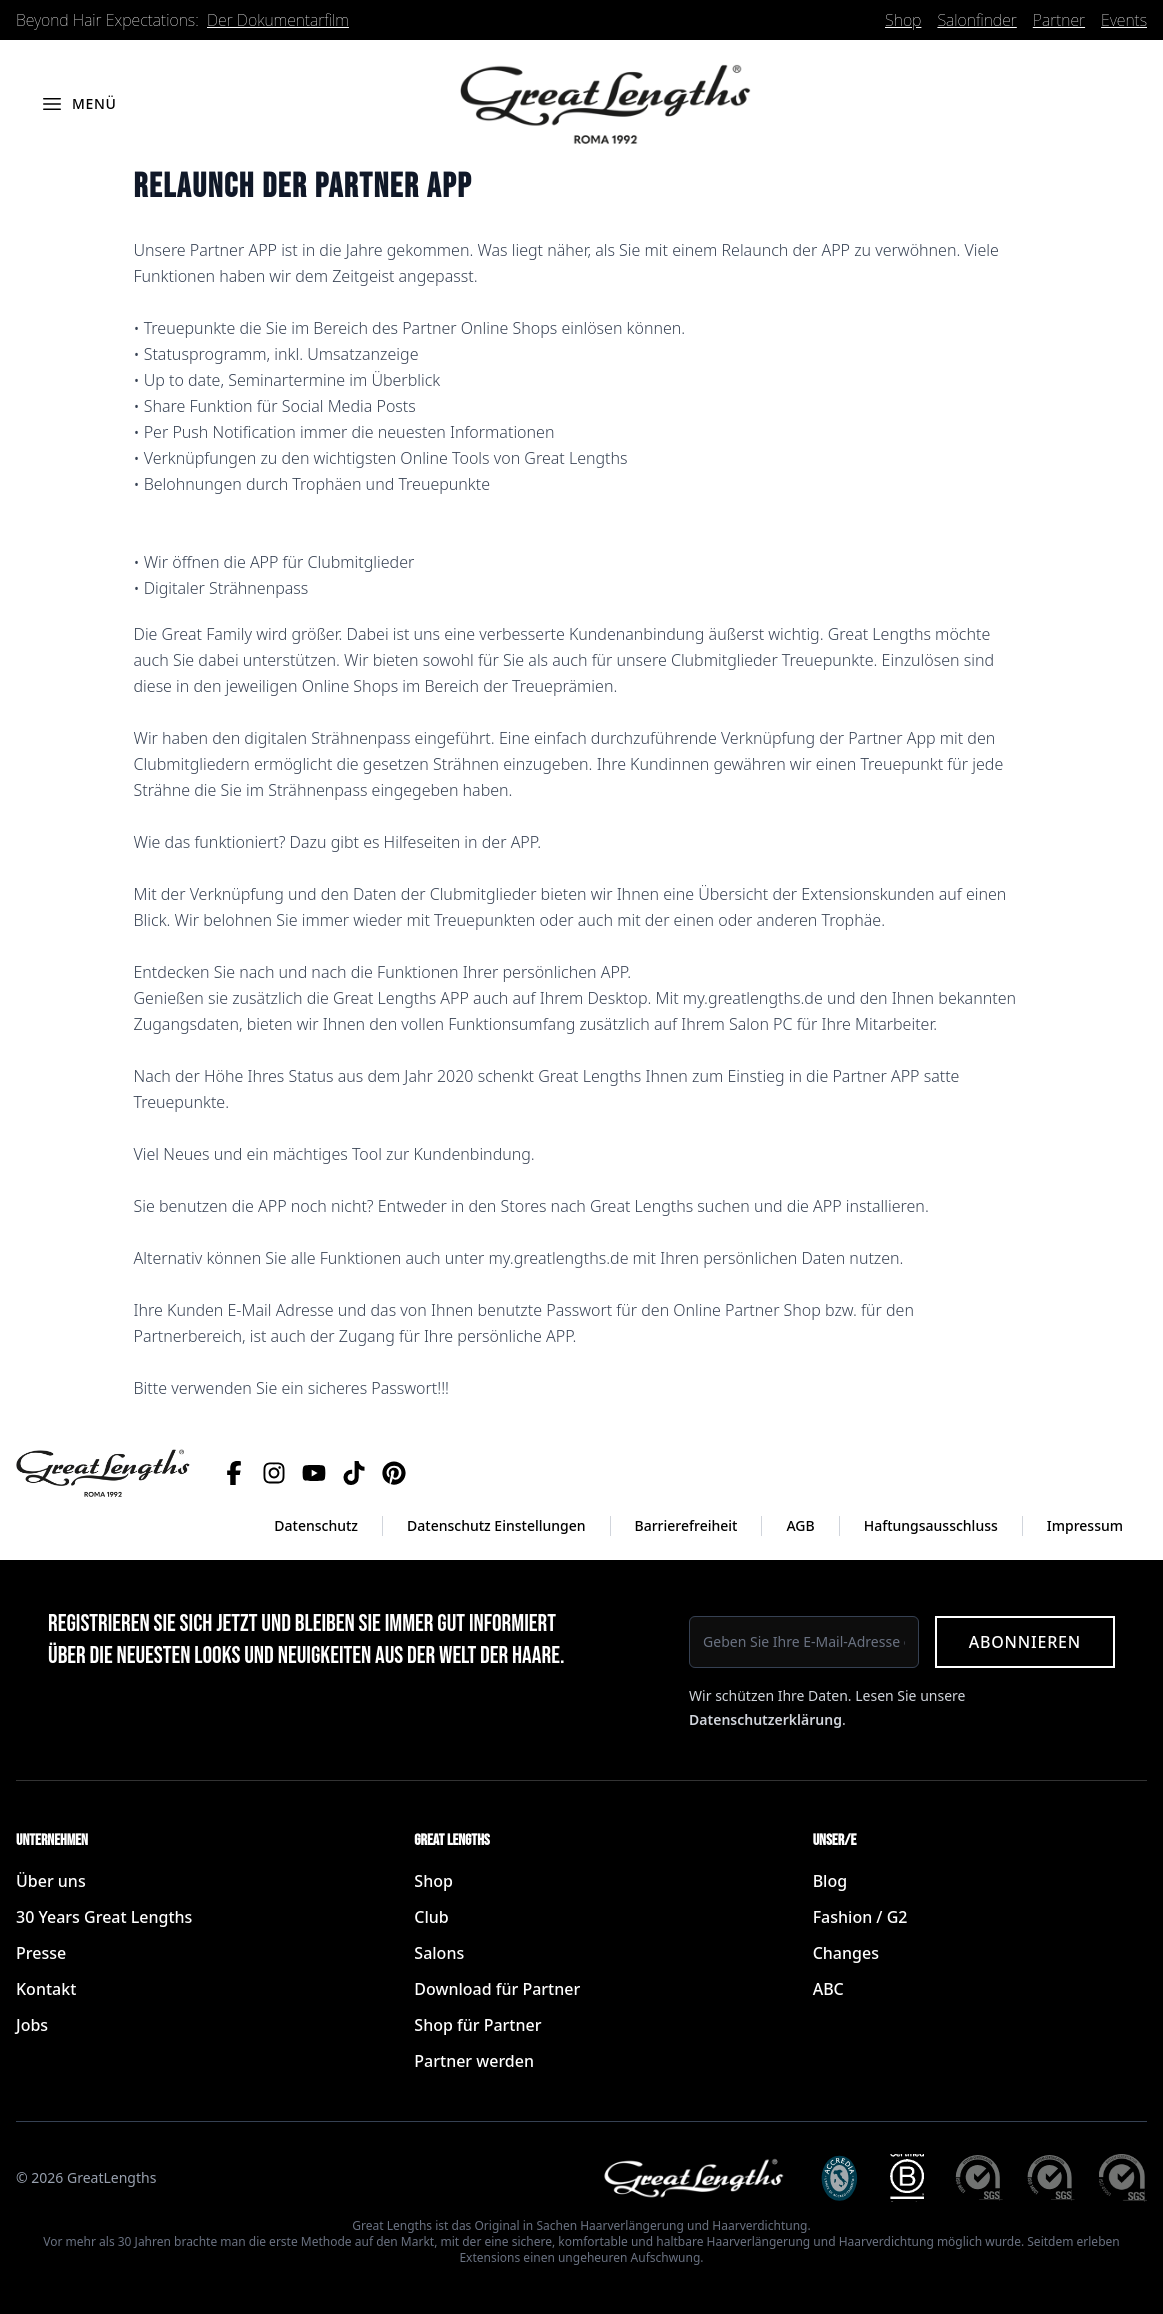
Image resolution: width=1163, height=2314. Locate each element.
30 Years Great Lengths (104, 1917)
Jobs (32, 2025)
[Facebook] (234, 1473)
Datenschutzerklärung (765, 1719)
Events (1124, 20)
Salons (439, 1953)
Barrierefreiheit (686, 1525)
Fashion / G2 (860, 1917)
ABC (828, 1989)
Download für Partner (497, 1989)
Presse (41, 1953)
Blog (830, 1881)
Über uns (51, 1881)
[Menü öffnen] (78, 104)
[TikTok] (354, 1473)
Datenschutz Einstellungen (496, 1525)
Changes (846, 1953)
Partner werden (474, 2061)
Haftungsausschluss (931, 1525)
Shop (903, 20)
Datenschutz (316, 1525)
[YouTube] (314, 1473)
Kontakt (46, 1989)
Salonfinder (976, 20)
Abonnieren (1025, 1642)
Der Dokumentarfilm (278, 20)
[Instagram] (274, 1473)
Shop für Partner (477, 2025)
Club (431, 1917)
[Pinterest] (394, 1473)
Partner (1059, 20)
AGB (800, 1525)
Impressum (1085, 1525)
